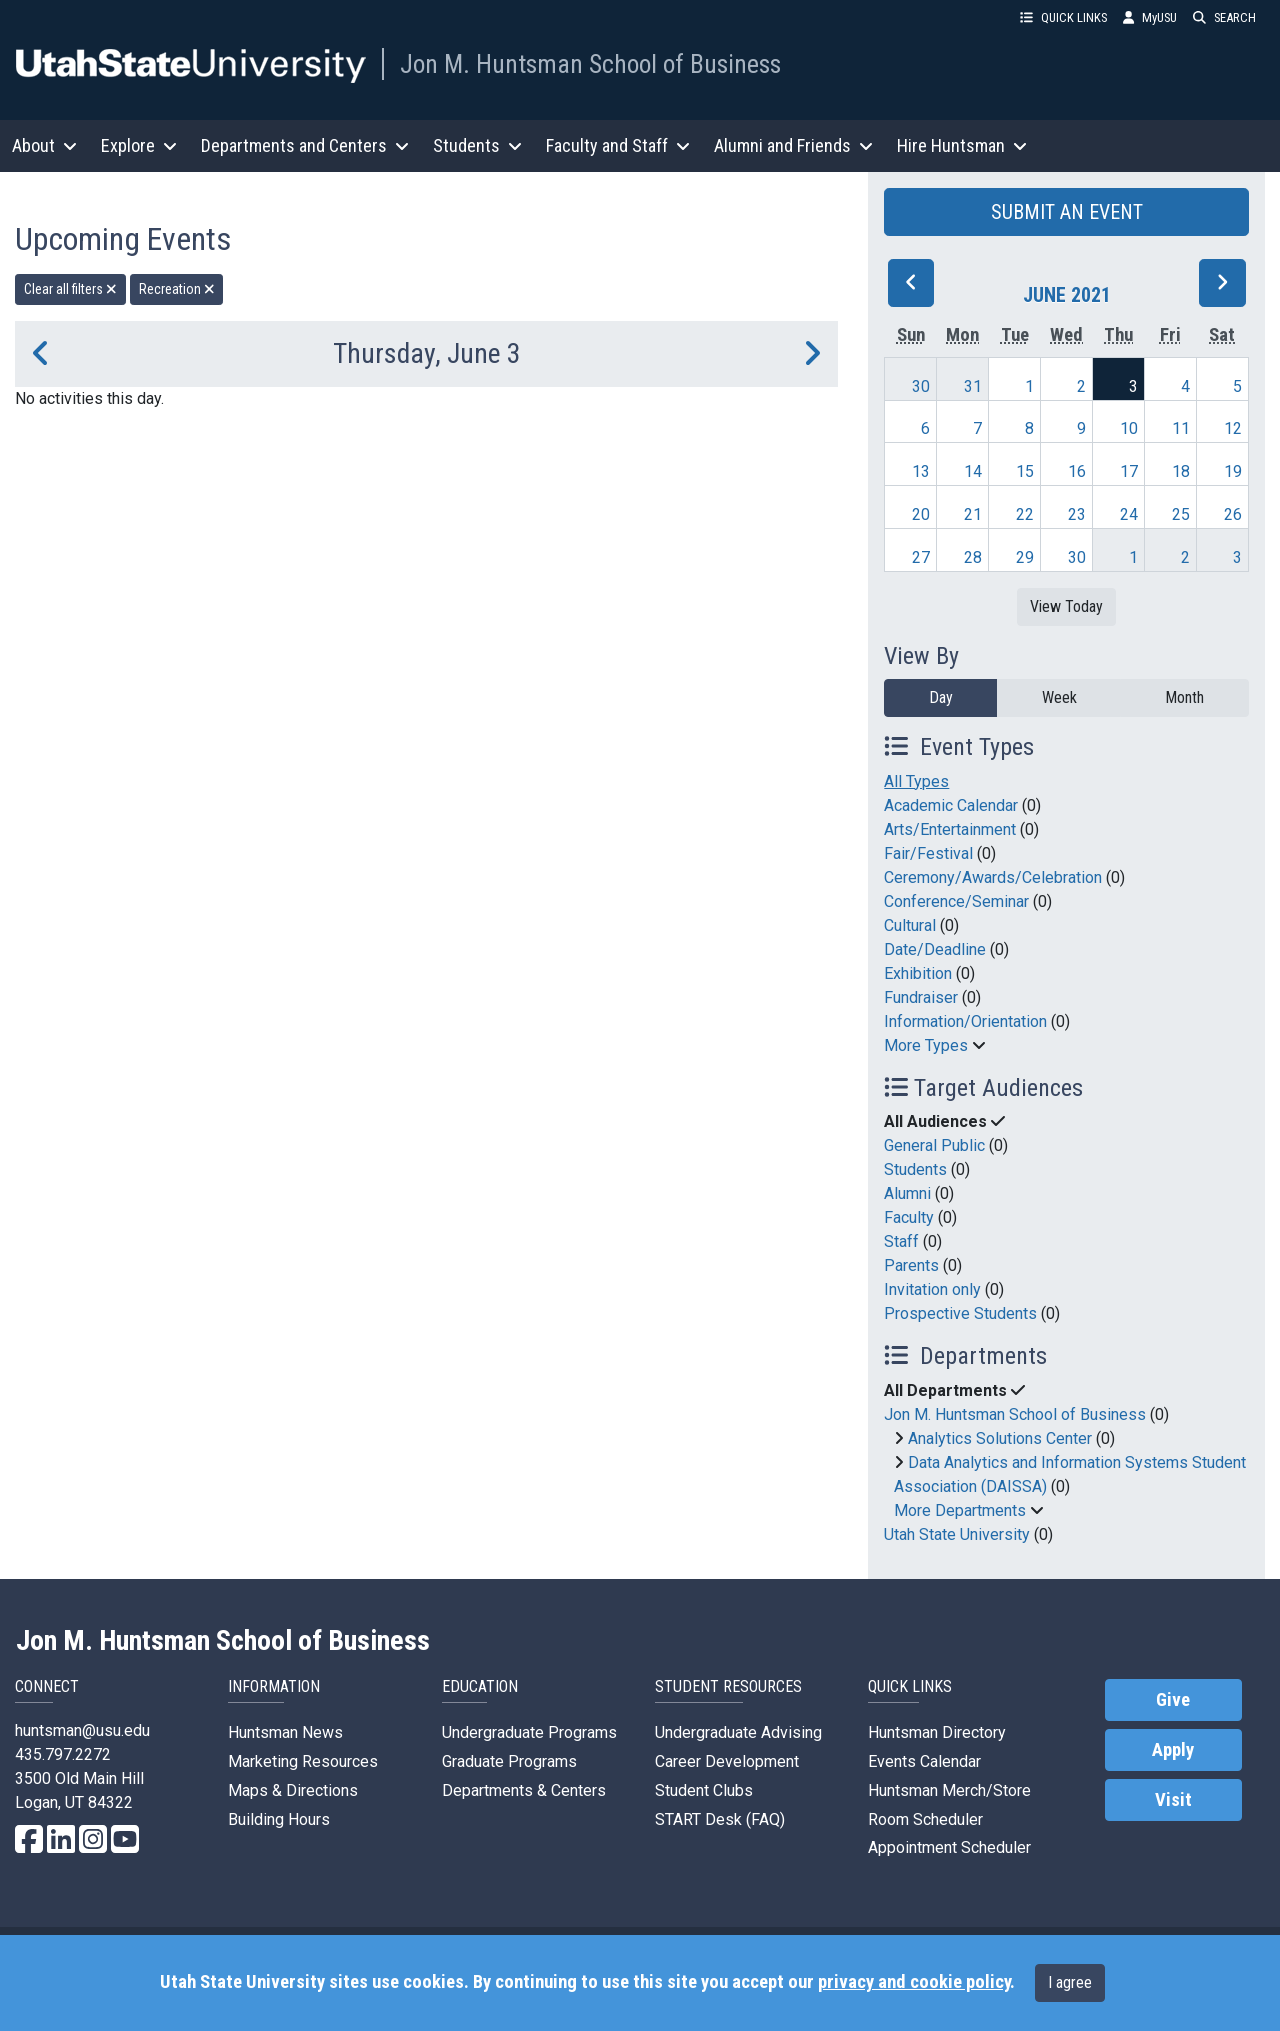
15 (1025, 471)
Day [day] (941, 697)
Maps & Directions (293, 1790)
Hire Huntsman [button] (962, 145)
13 (921, 471)
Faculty (909, 1217)
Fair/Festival (928, 853)
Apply (1173, 1750)
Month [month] (1184, 697)
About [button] (44, 145)
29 (1025, 557)
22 (1025, 514)
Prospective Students (960, 1313)
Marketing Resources (303, 1761)
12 (1233, 428)
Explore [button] (139, 145)
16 (1077, 471)
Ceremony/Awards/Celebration (993, 877)
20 (921, 514)
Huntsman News (285, 1732)
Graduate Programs (509, 1761)
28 (973, 557)
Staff (901, 1241)
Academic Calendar (951, 805)
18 (1181, 471)
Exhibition (918, 973)
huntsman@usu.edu (82, 1730)
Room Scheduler (925, 1819)
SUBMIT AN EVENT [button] (1067, 212)
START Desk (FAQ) (720, 1819)
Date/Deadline (935, 949)
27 (921, 557)
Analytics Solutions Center (1000, 1438)
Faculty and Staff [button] (618, 145)
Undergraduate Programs (529, 1732)
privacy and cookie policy (914, 1982)
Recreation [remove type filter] (177, 289)
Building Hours (279, 1819)
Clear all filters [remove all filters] (70, 289)
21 (973, 514)
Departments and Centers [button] (305, 145)
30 (921, 386)
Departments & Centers (524, 1790)
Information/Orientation (965, 1021)
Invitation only (932, 1289)
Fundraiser (921, 997)
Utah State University (957, 1534)
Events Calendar (924, 1761)
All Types (916, 781)
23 (1077, 514)
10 (1129, 428)
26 (1233, 514)
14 (973, 471)
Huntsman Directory (937, 1732)
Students (915, 1169)
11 (1181, 428)
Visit (1173, 1800)
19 (1233, 471)
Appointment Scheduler (949, 1847)
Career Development (727, 1761)
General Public (934, 1145)
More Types (926, 1045)
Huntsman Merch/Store (949, 1790)
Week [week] (1059, 697)
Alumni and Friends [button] (793, 145)
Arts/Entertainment (950, 829)
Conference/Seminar (956, 901)
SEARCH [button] (1224, 17)
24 (1129, 514)
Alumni (907, 1193)
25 (1181, 514)
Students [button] (477, 145)
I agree (1070, 1982)
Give (1173, 1700)
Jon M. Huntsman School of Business (590, 64)
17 (1129, 471)
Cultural (910, 925)
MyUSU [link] (1150, 17)
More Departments (960, 1510)
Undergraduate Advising (738, 1732)
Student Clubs (704, 1790)
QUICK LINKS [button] (1063, 17)
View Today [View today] (1066, 606)
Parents (911, 1265)
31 (973, 386)
